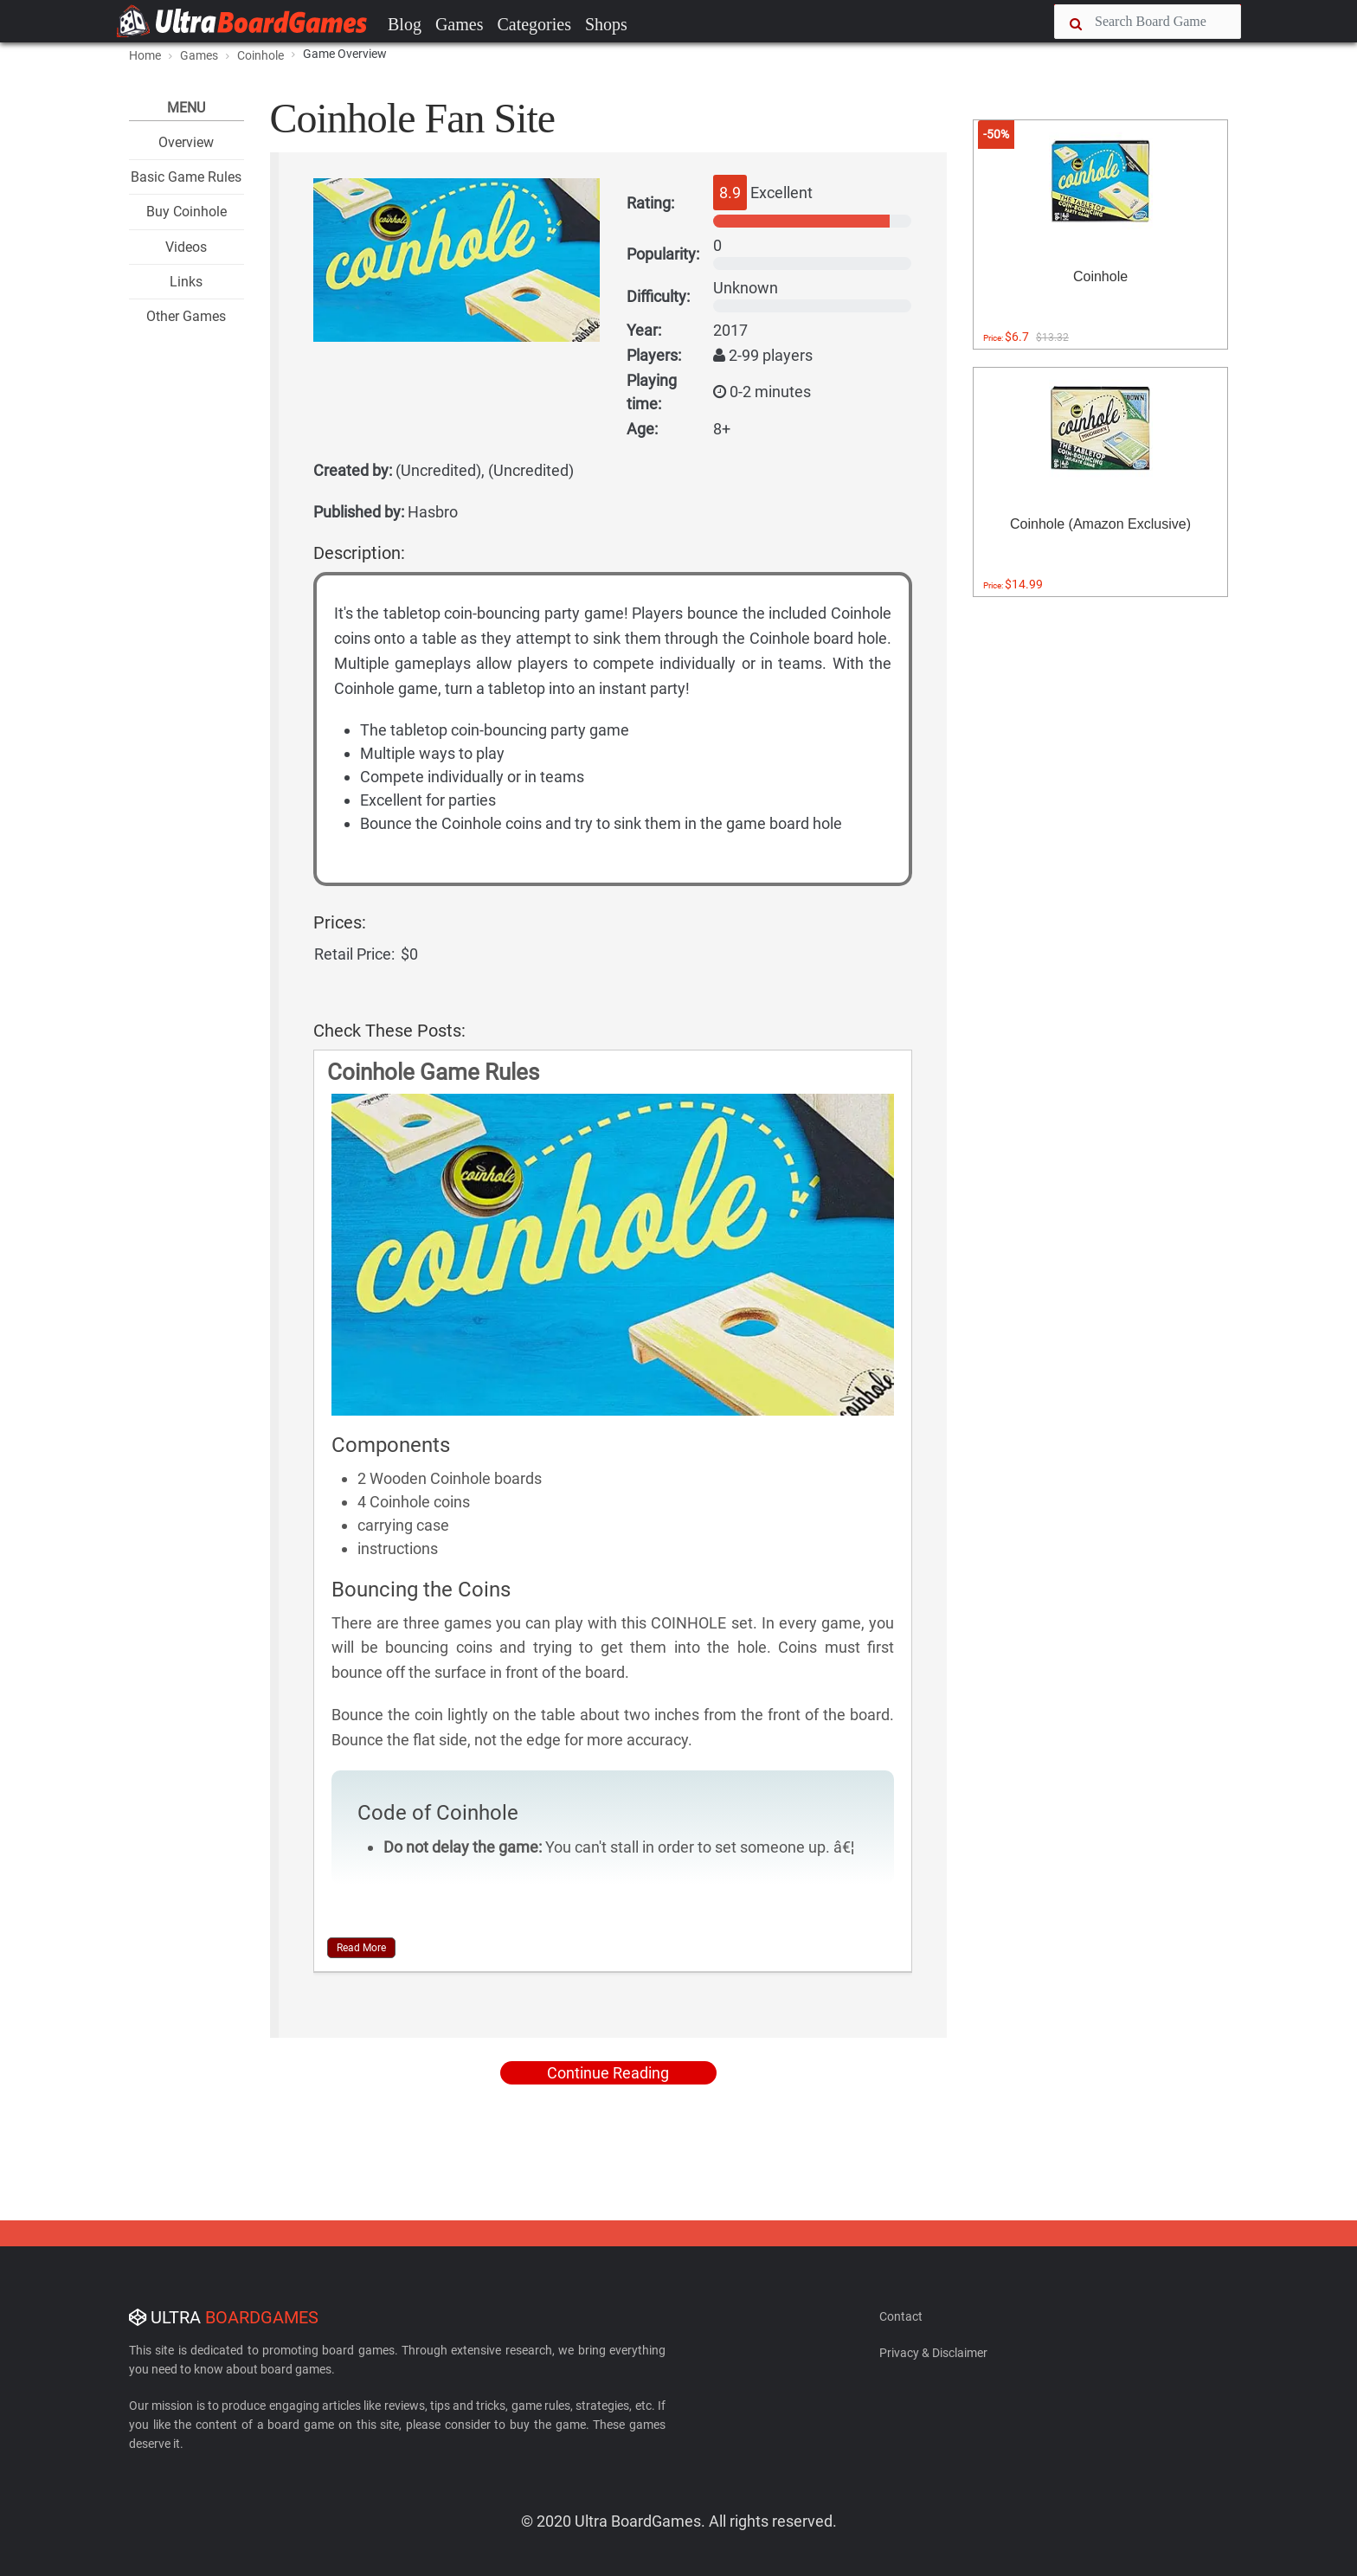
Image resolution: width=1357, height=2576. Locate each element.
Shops (606, 24)
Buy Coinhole (186, 211)
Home (145, 55)
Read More (361, 1948)
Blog (404, 24)
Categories (534, 24)
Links (186, 281)
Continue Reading (608, 2073)
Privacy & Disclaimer (933, 2353)
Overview (186, 142)
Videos (186, 247)
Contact (901, 2316)
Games (459, 24)
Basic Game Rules (186, 177)
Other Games (186, 316)
